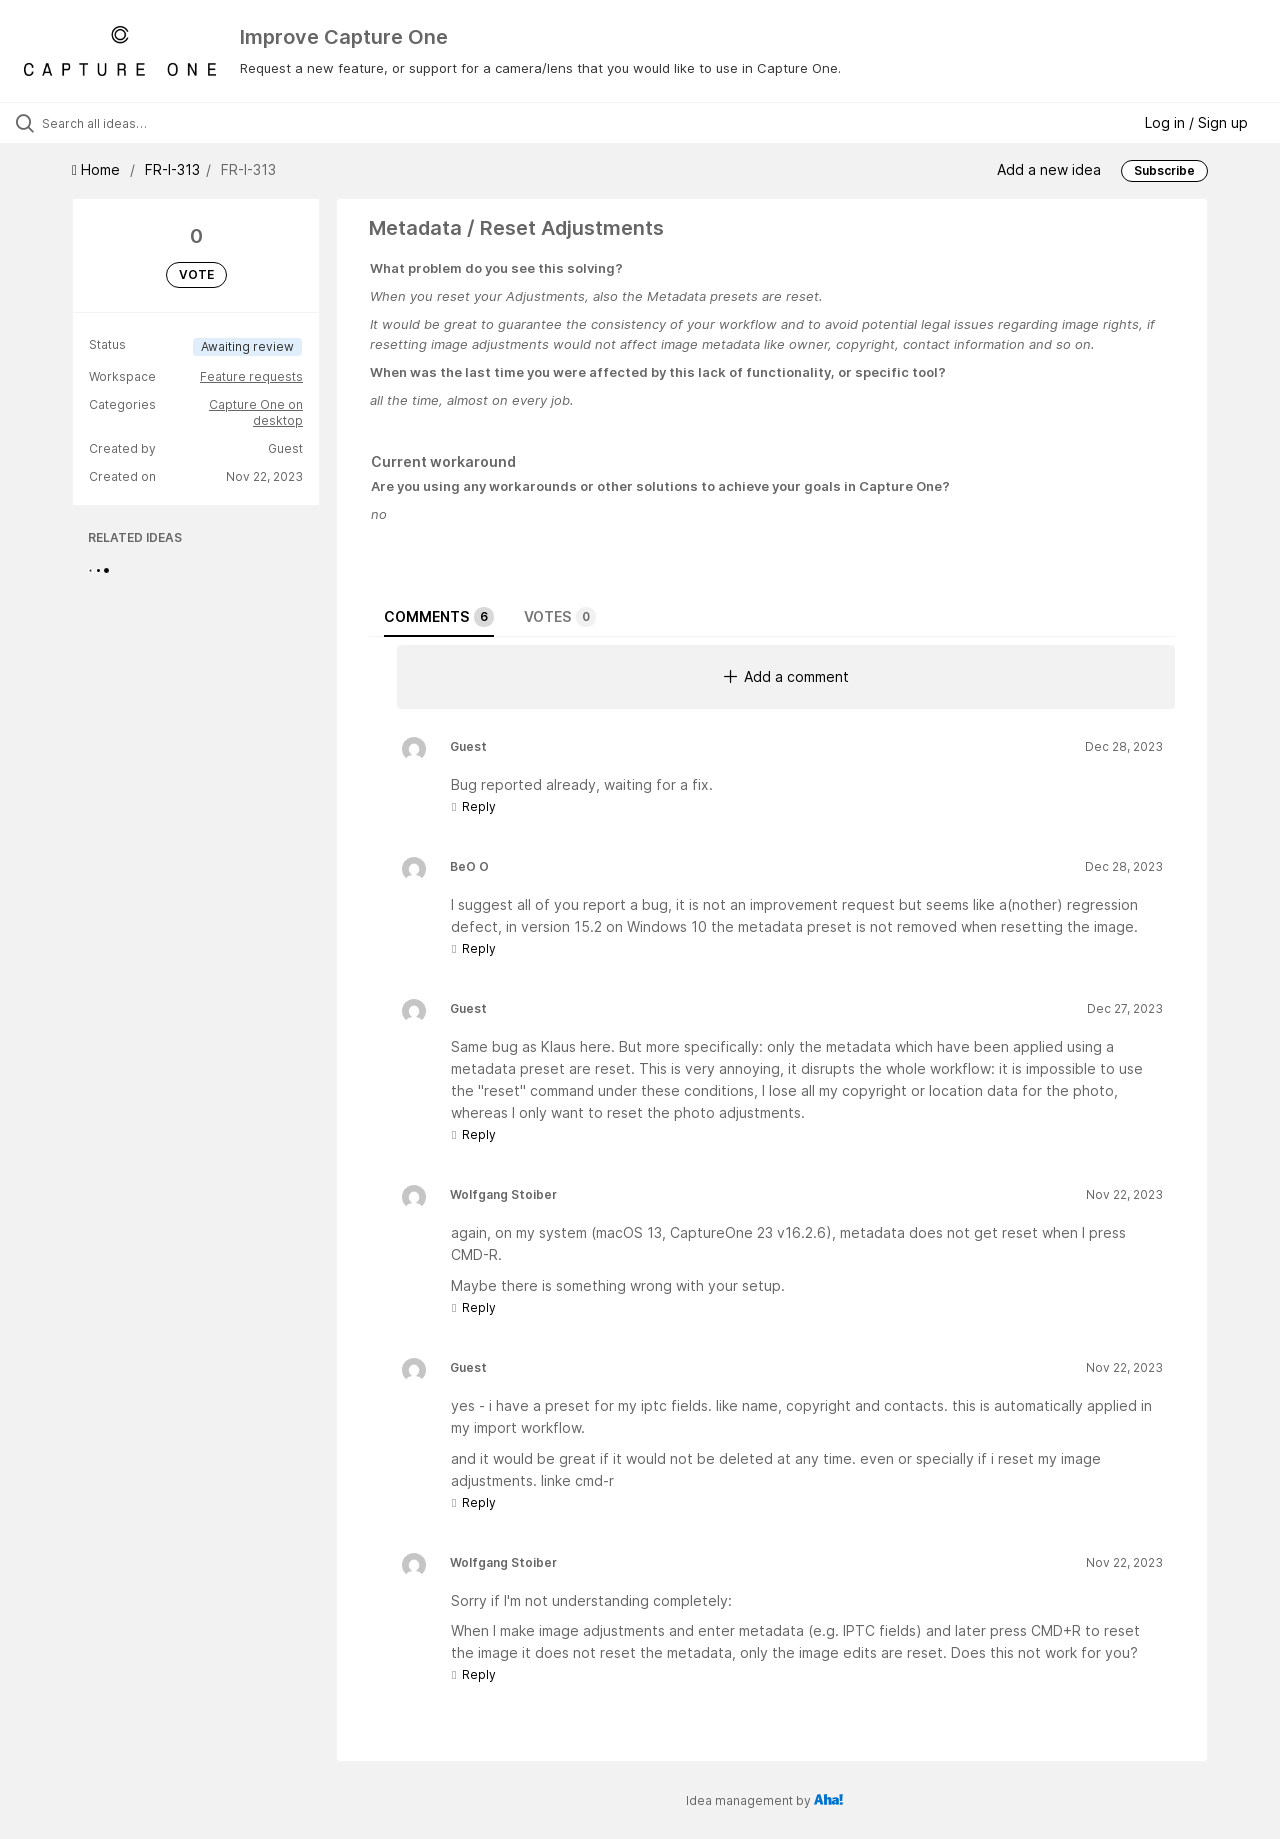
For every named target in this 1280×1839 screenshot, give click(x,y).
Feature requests (251, 376)
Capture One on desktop (256, 412)
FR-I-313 (172, 169)
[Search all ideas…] (153, 123)
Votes (560, 617)
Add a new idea (1049, 169)
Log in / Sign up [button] (1196, 122)
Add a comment (786, 676)
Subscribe (1164, 170)
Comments (439, 617)
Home (98, 169)
